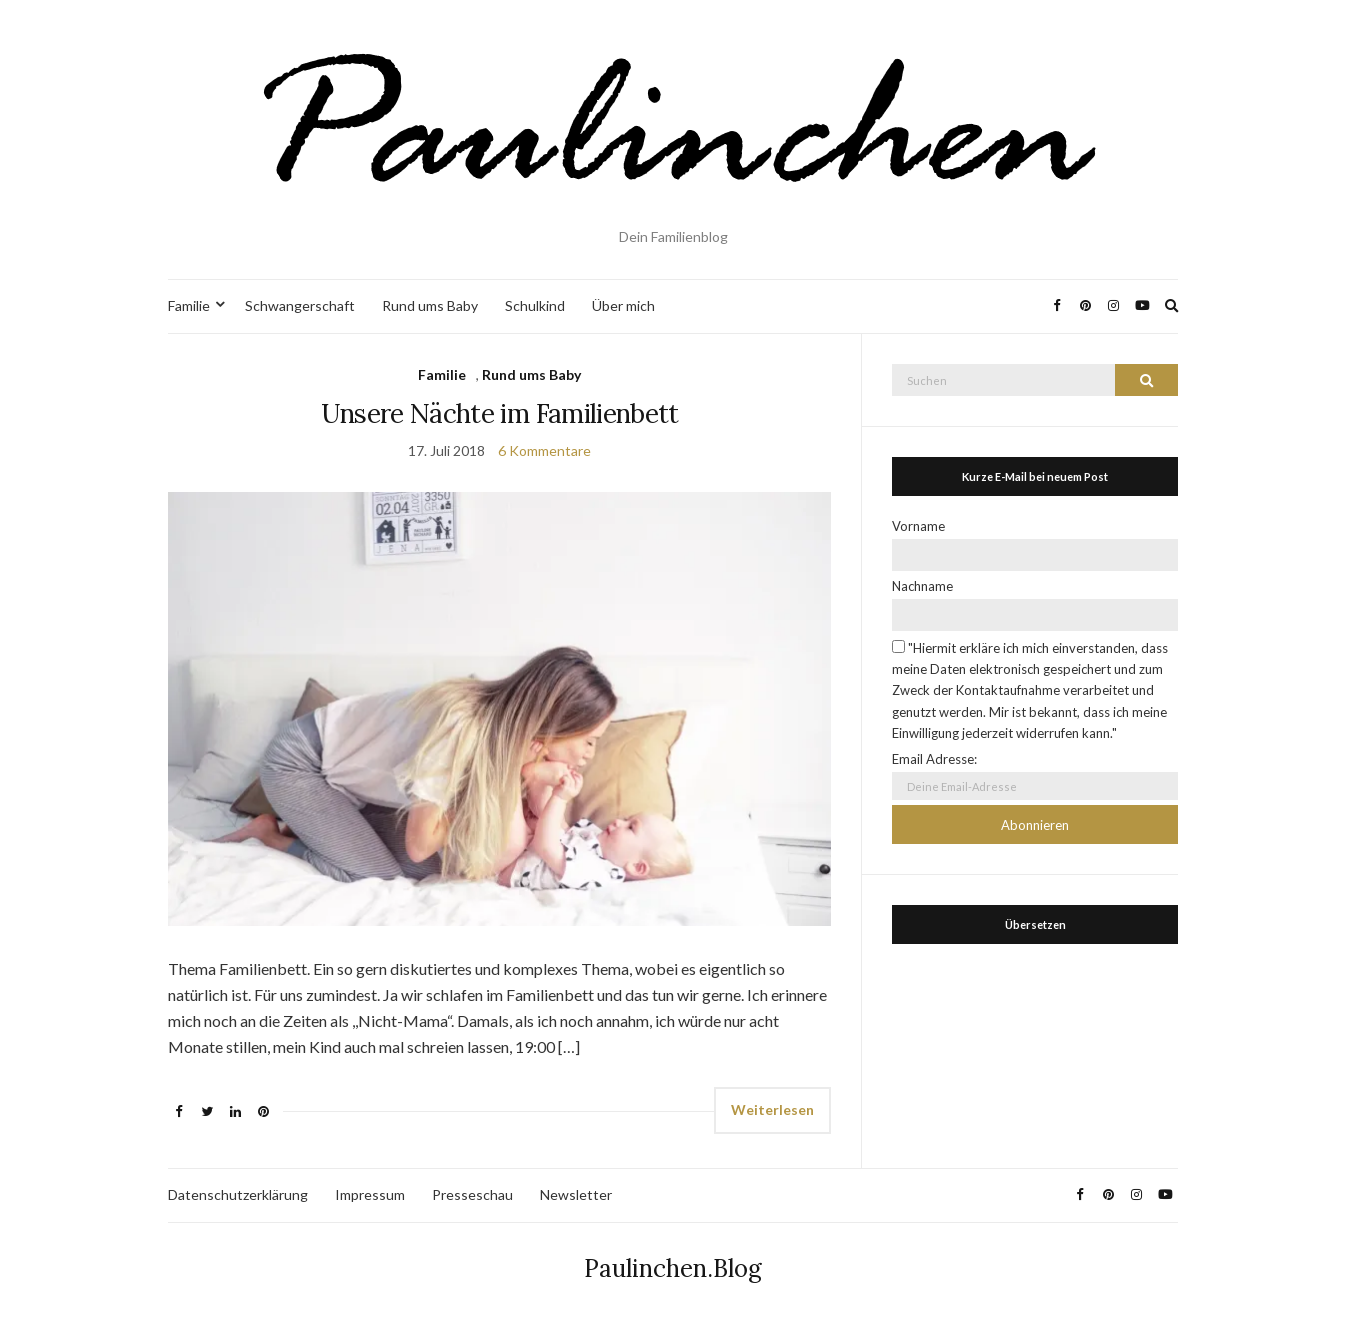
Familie (189, 305)
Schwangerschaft (300, 305)
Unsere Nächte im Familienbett (500, 413)
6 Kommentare (544, 450)
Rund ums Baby (430, 305)
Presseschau (472, 1194)
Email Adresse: (934, 759)
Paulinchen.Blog (673, 1268)
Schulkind (535, 305)
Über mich (623, 305)
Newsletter (576, 1194)
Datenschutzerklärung (238, 1194)
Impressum (370, 1194)
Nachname (922, 586)
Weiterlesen (772, 1109)
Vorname (918, 526)
